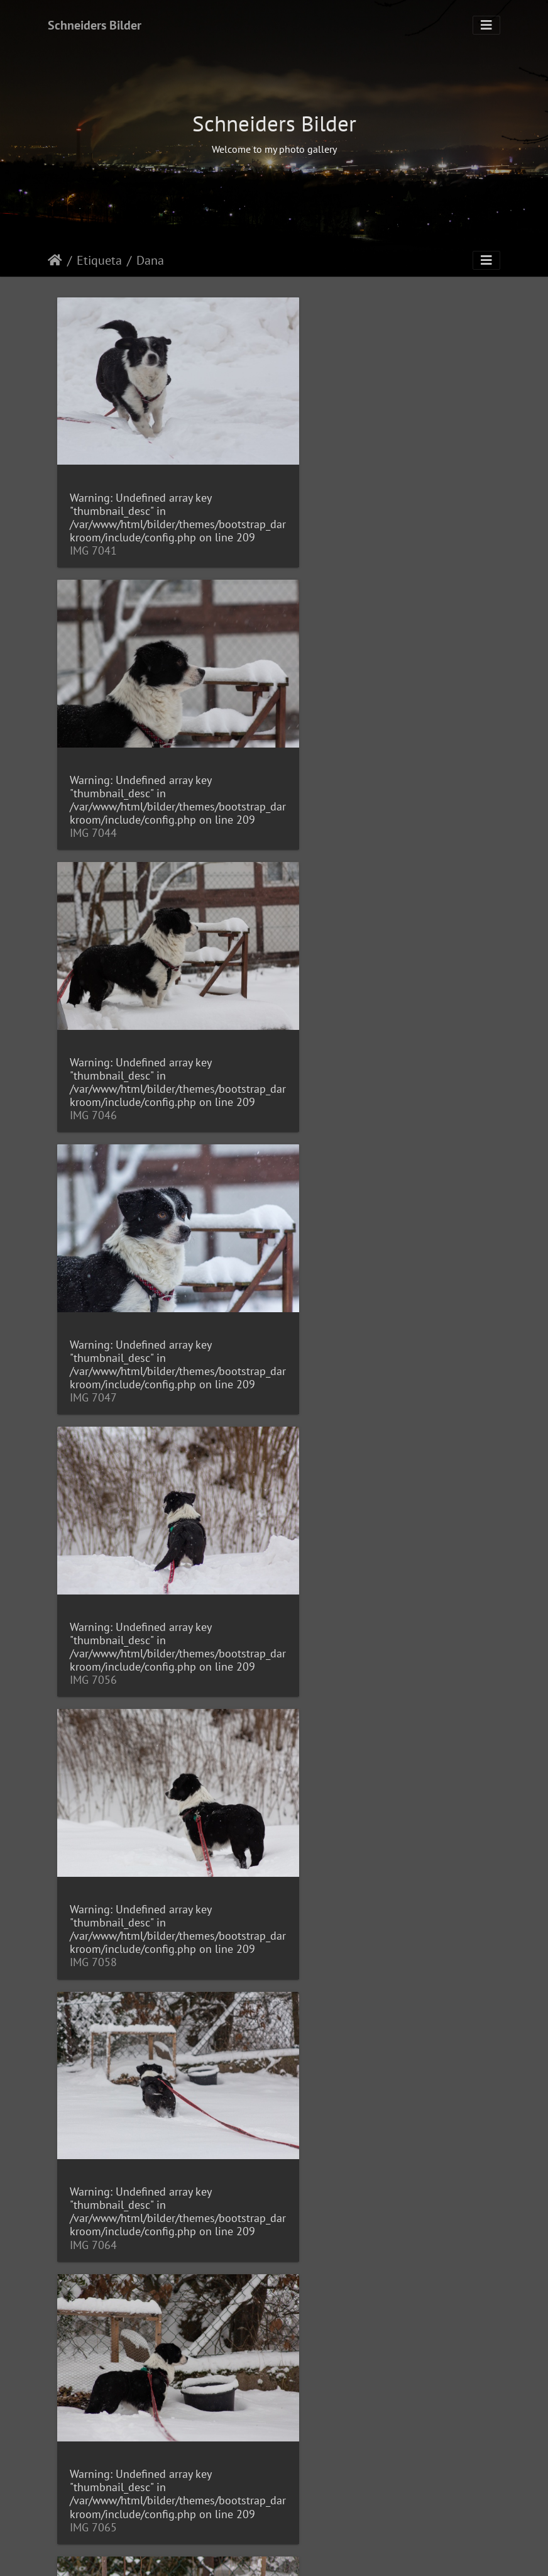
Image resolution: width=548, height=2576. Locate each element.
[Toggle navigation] (486, 25)
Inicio (55, 260)
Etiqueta (99, 260)
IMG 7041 (93, 539)
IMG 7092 (319, 1898)
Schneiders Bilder (94, 25)
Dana (150, 260)
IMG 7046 (93, 811)
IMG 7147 (93, 2170)
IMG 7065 (319, 1355)
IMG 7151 (319, 2170)
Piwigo (321, 2554)
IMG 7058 (319, 1083)
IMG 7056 (93, 1083)
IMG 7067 (93, 1626)
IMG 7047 (319, 811)
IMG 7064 (93, 1355)
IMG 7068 (319, 1626)
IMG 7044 (319, 539)
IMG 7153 (93, 2442)
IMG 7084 (93, 1898)
